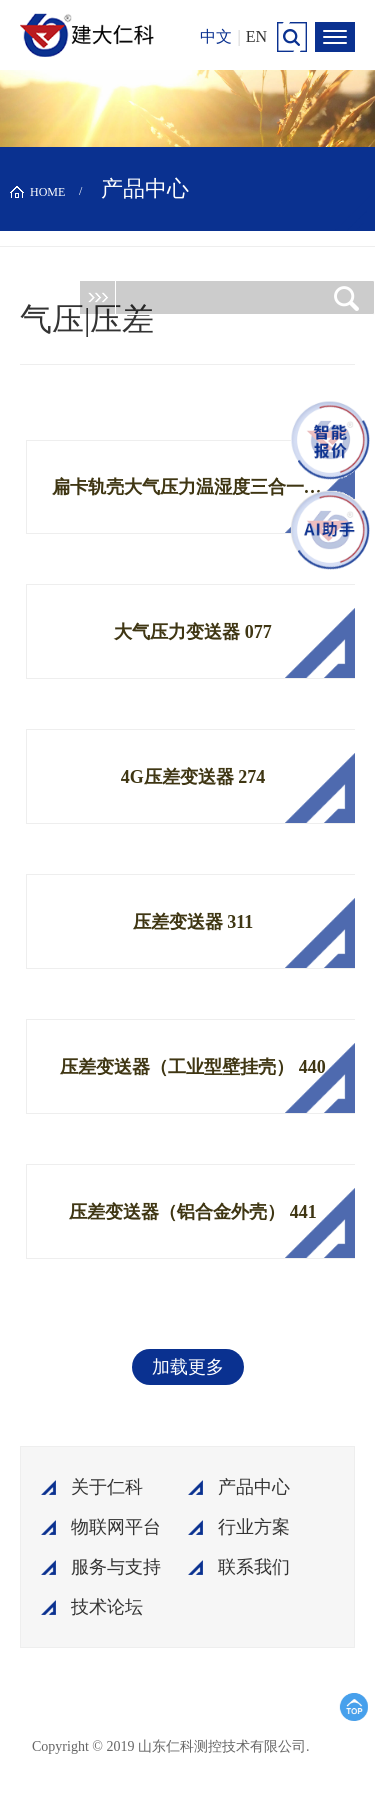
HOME (47, 192)
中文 (216, 36)
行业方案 (254, 1527)
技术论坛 (107, 1607)
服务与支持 (116, 1567)
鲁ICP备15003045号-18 (227, 1754)
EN (256, 36)
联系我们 (254, 1567)
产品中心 (254, 1487)
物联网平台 (116, 1527)
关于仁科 (107, 1487)
